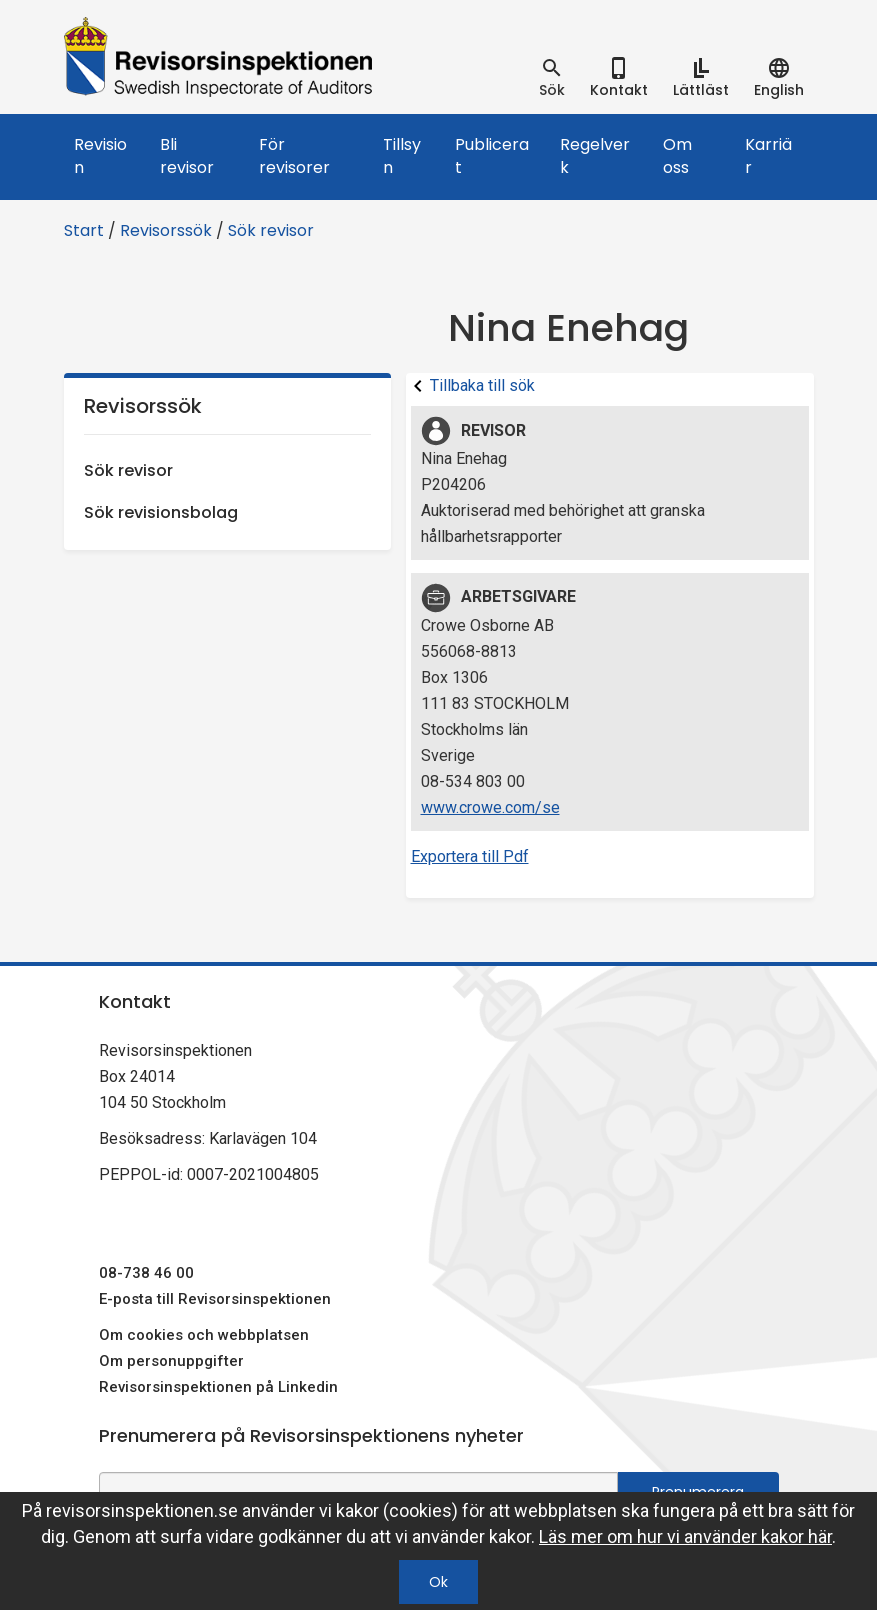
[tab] (552, 78)
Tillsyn (402, 156)
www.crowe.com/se (490, 807)
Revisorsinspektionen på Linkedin (218, 1387)
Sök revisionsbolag (161, 512)
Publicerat (492, 156)
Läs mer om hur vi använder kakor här (685, 1536)
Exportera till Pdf (470, 856)
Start (84, 230)
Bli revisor (187, 156)
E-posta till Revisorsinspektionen (215, 1299)
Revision (100, 156)
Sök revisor (271, 230)
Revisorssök (166, 230)
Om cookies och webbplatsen (204, 1335)
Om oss (677, 156)
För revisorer (294, 156)
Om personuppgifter (171, 1361)
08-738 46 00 (146, 1273)
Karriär (768, 156)
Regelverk (595, 156)
